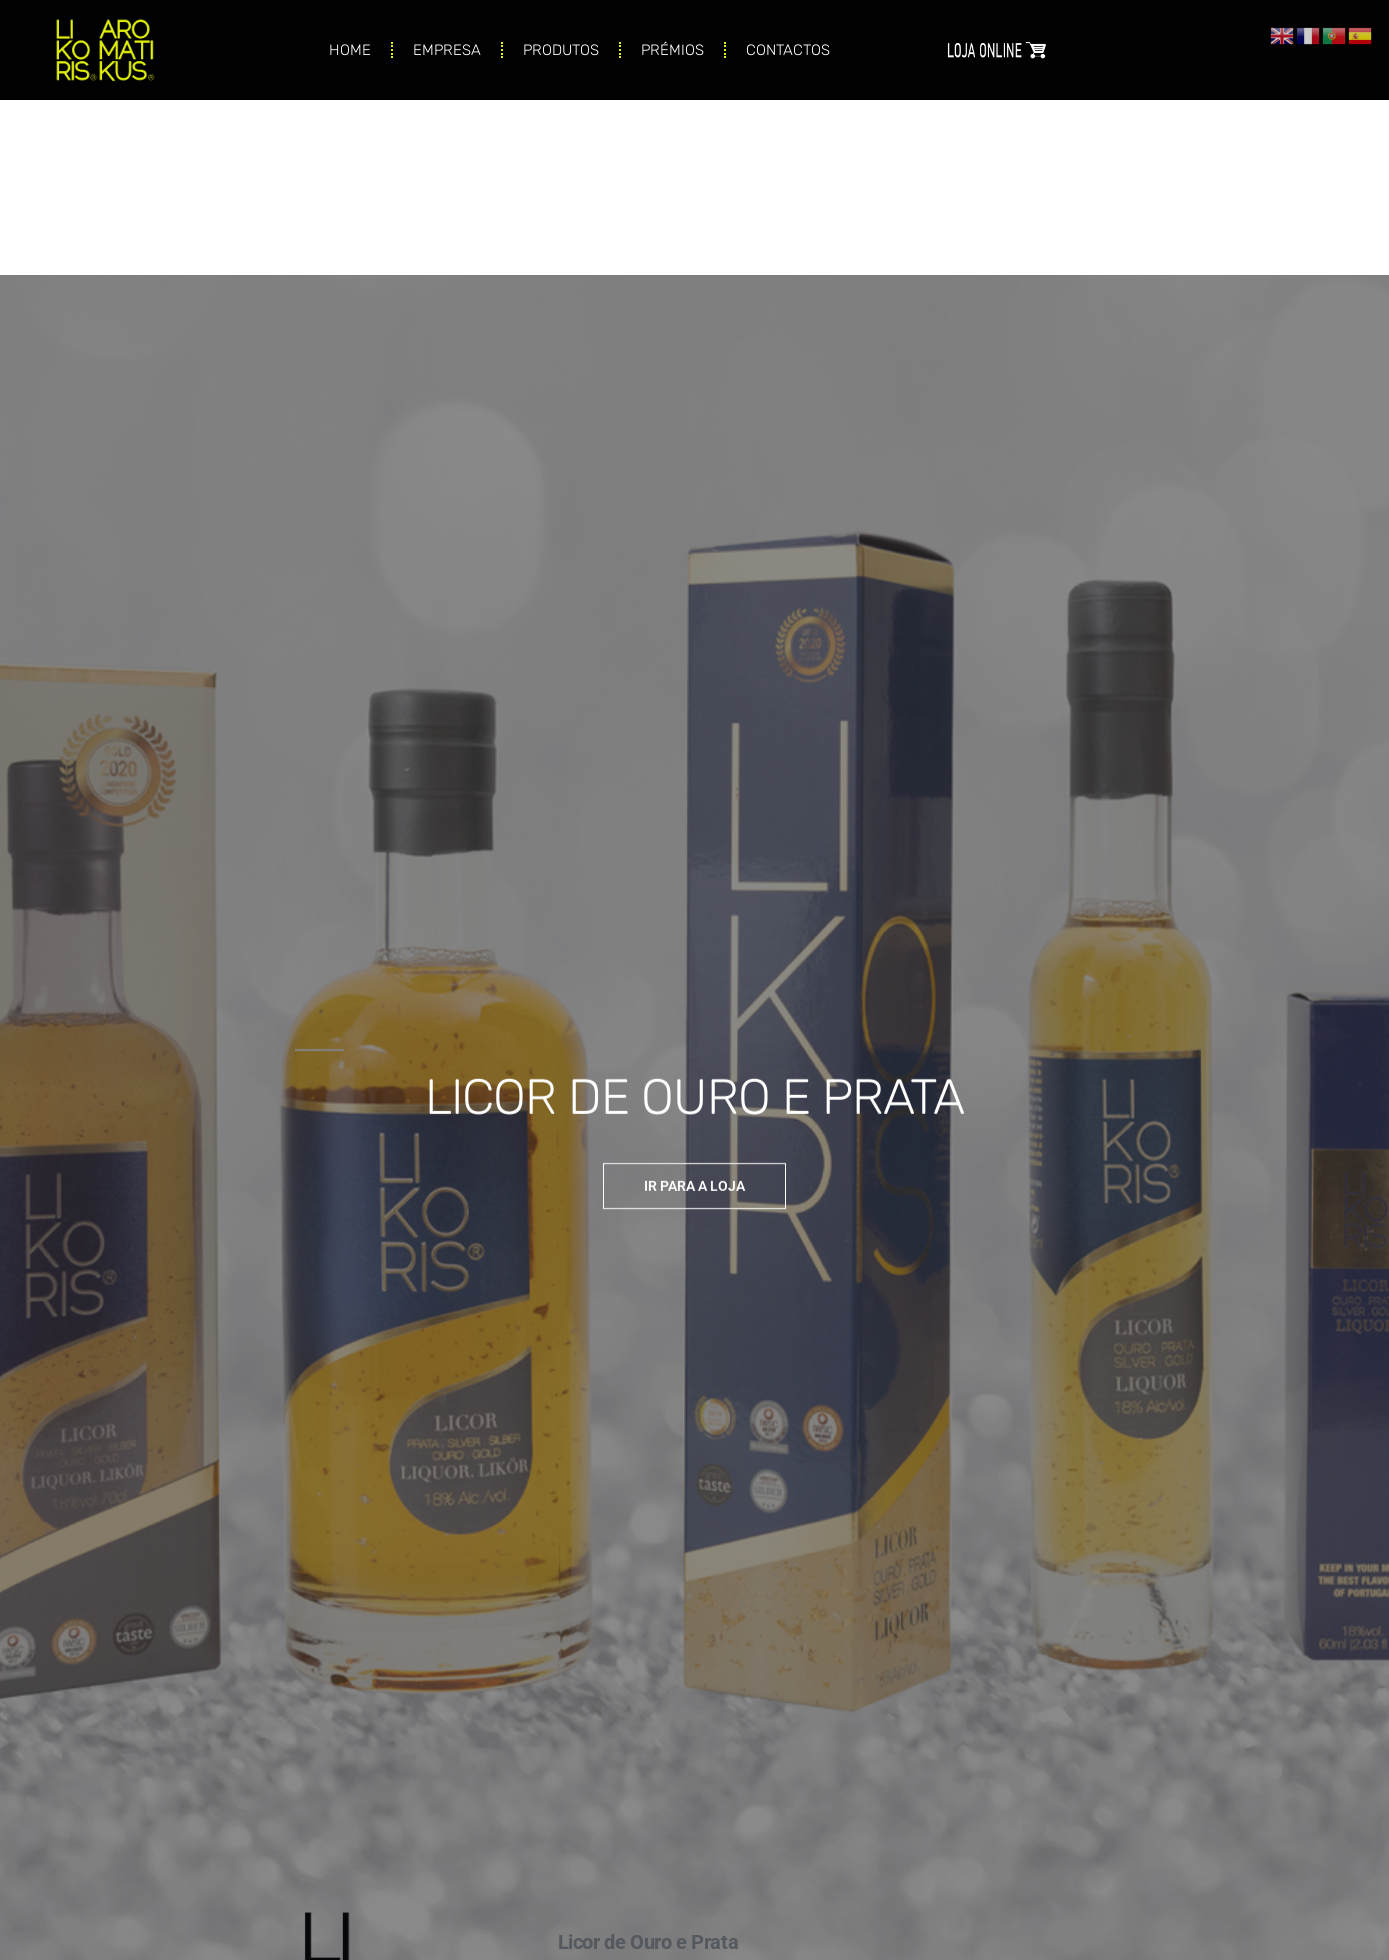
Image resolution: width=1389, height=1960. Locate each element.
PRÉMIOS (672, 36)
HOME (350, 36)
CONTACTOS (788, 36)
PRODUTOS (561, 36)
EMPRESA (447, 36)
